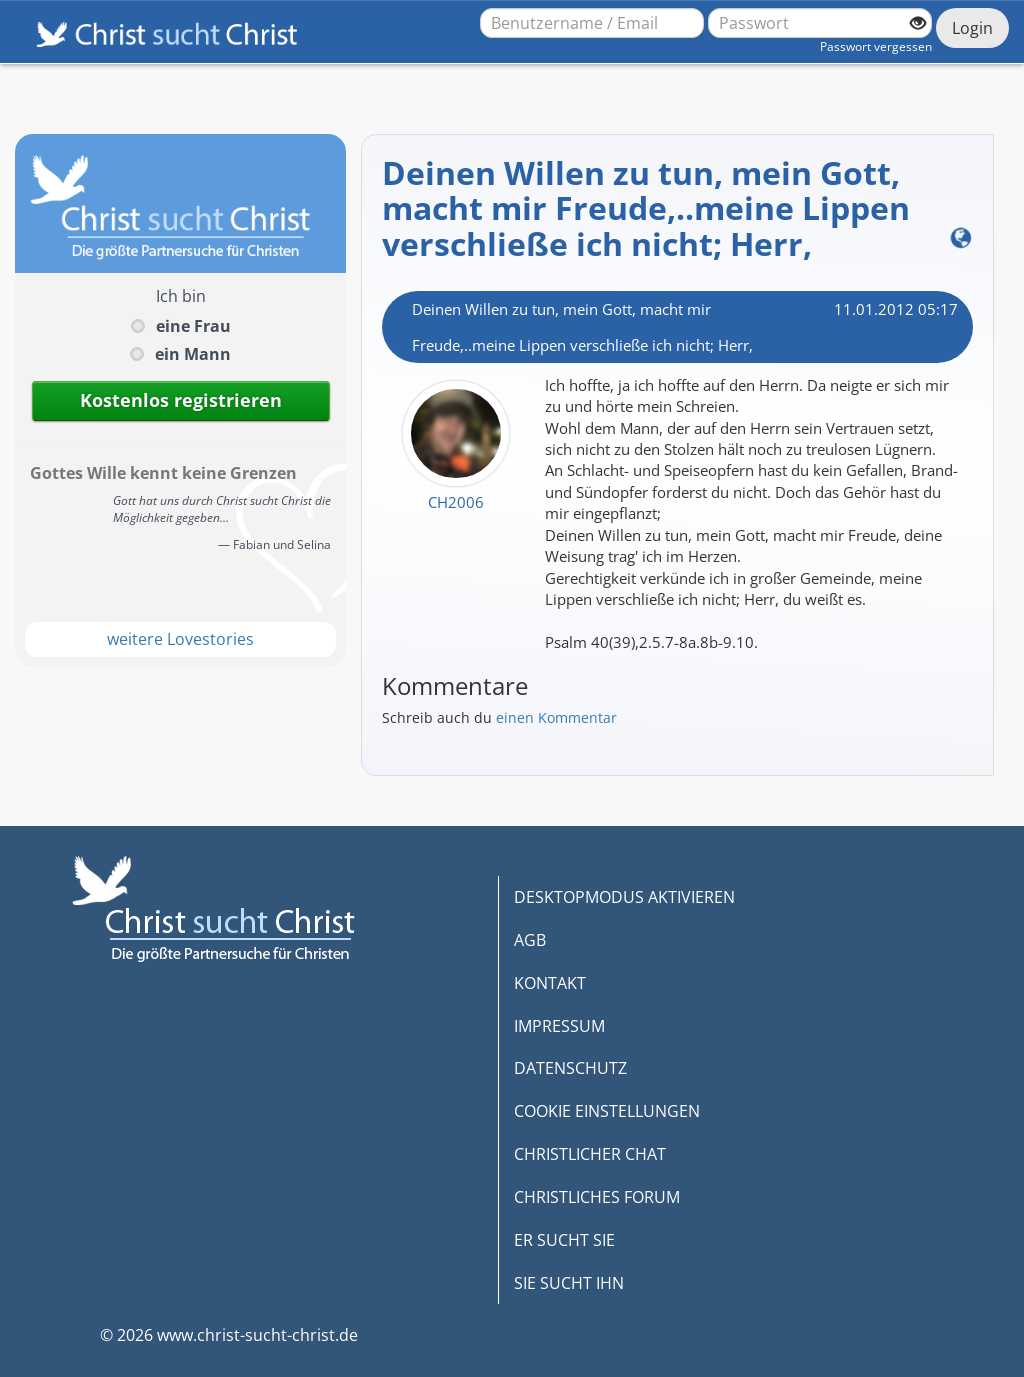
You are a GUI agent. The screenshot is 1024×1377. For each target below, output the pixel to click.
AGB (530, 940)
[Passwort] (820, 23)
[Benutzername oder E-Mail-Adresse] (592, 23)
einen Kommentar (556, 717)
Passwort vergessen (876, 46)
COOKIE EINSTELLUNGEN (607, 1111)
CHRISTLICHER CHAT (590, 1154)
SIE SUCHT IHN (569, 1283)
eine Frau (193, 326)
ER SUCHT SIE (564, 1240)
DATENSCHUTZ (570, 1068)
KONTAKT (550, 983)
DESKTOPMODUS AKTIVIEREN (624, 897)
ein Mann (193, 354)
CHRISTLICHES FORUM (597, 1197)
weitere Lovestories (180, 639)
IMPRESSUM (559, 1026)
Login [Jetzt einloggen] (972, 28)
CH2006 (456, 502)
